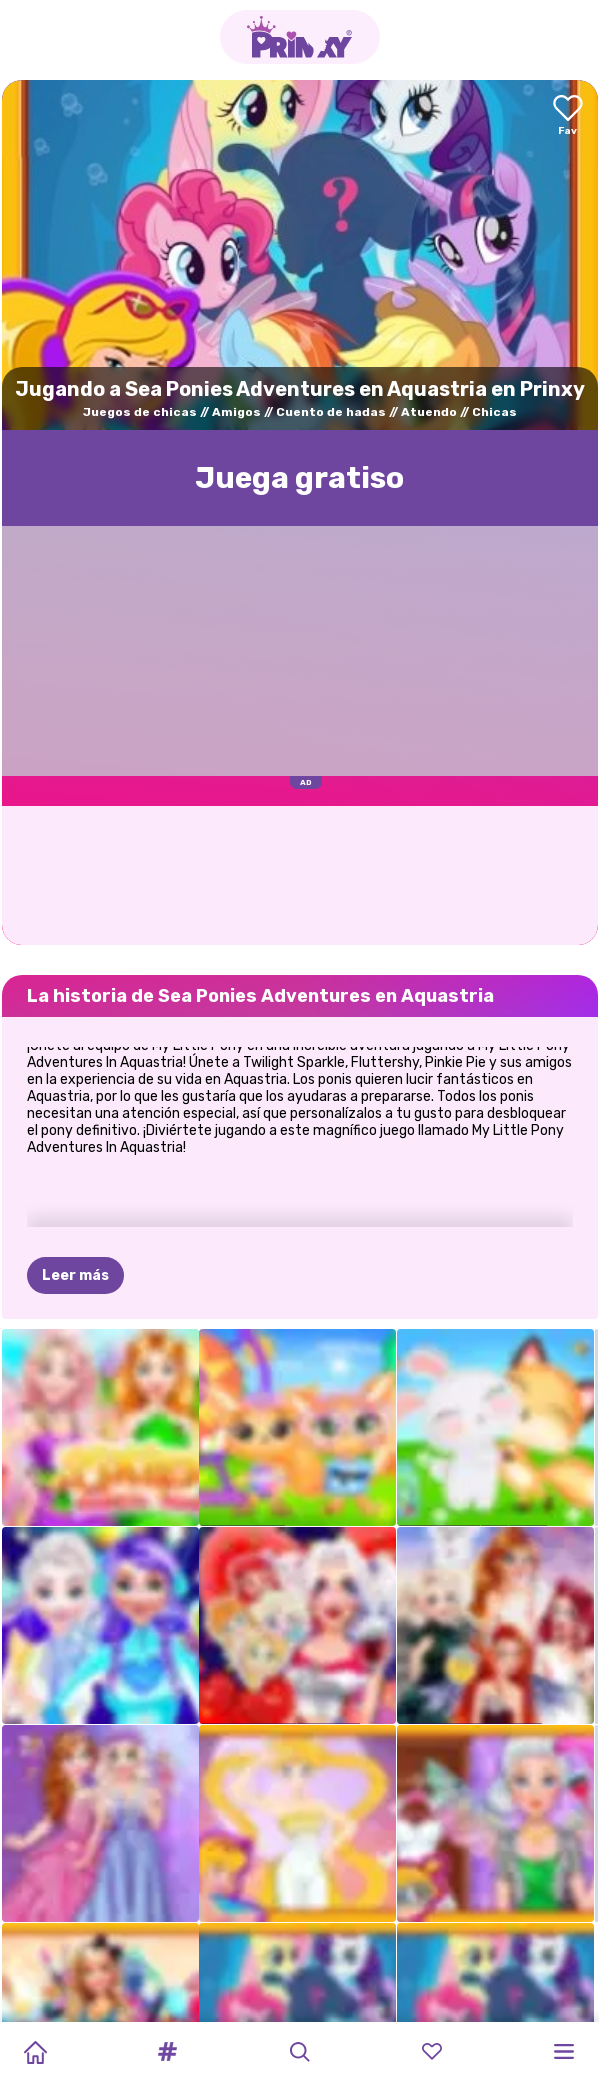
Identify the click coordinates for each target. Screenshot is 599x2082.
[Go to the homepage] (300, 37)
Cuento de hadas (331, 412)
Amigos (236, 412)
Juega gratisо (299, 478)
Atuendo (429, 412)
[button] (167, 2052)
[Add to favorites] (568, 116)
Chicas (494, 412)
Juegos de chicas (140, 412)
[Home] (35, 2052)
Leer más (75, 1195)
